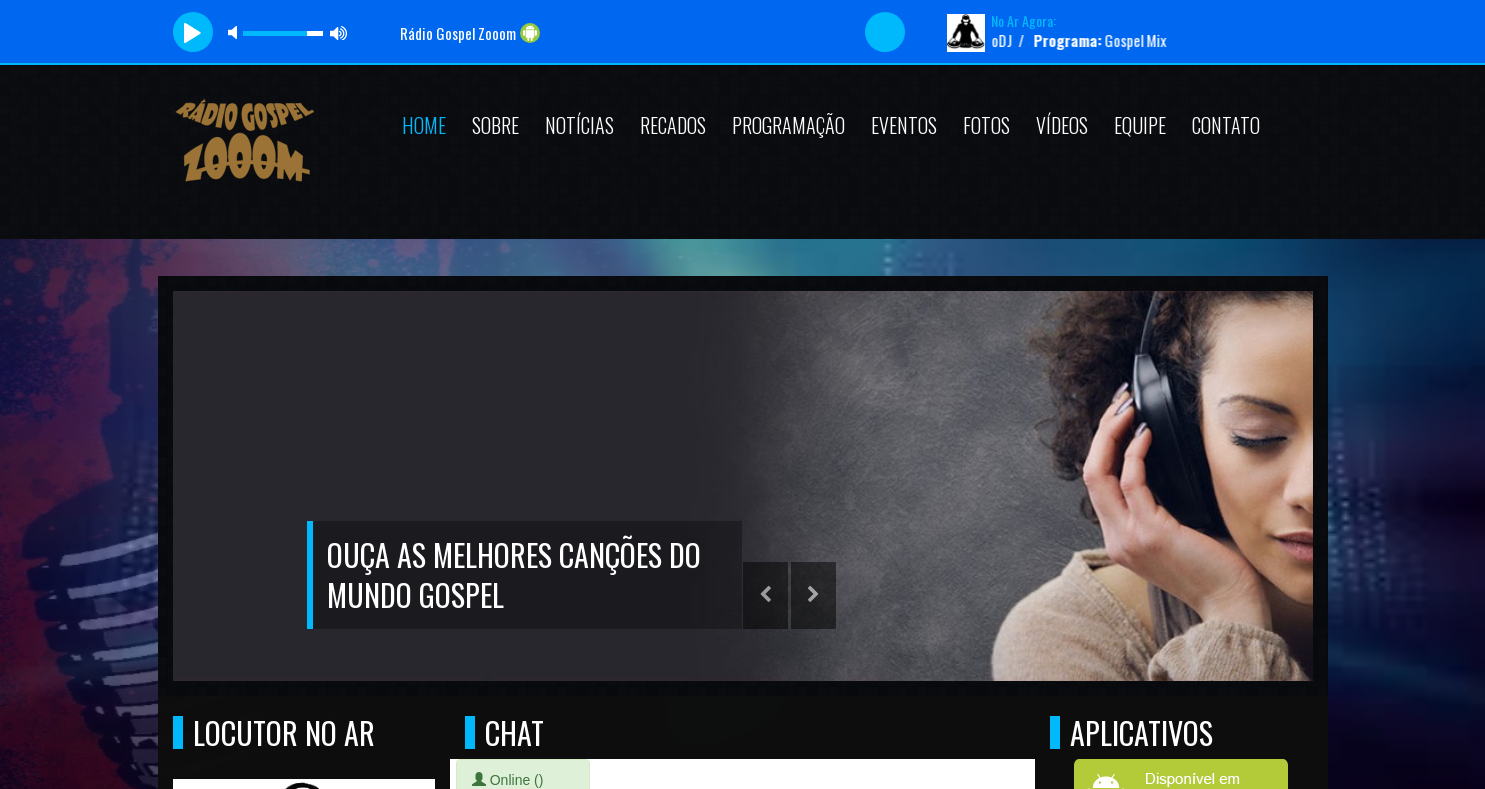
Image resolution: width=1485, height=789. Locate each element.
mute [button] (236, 32)
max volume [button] (339, 32)
